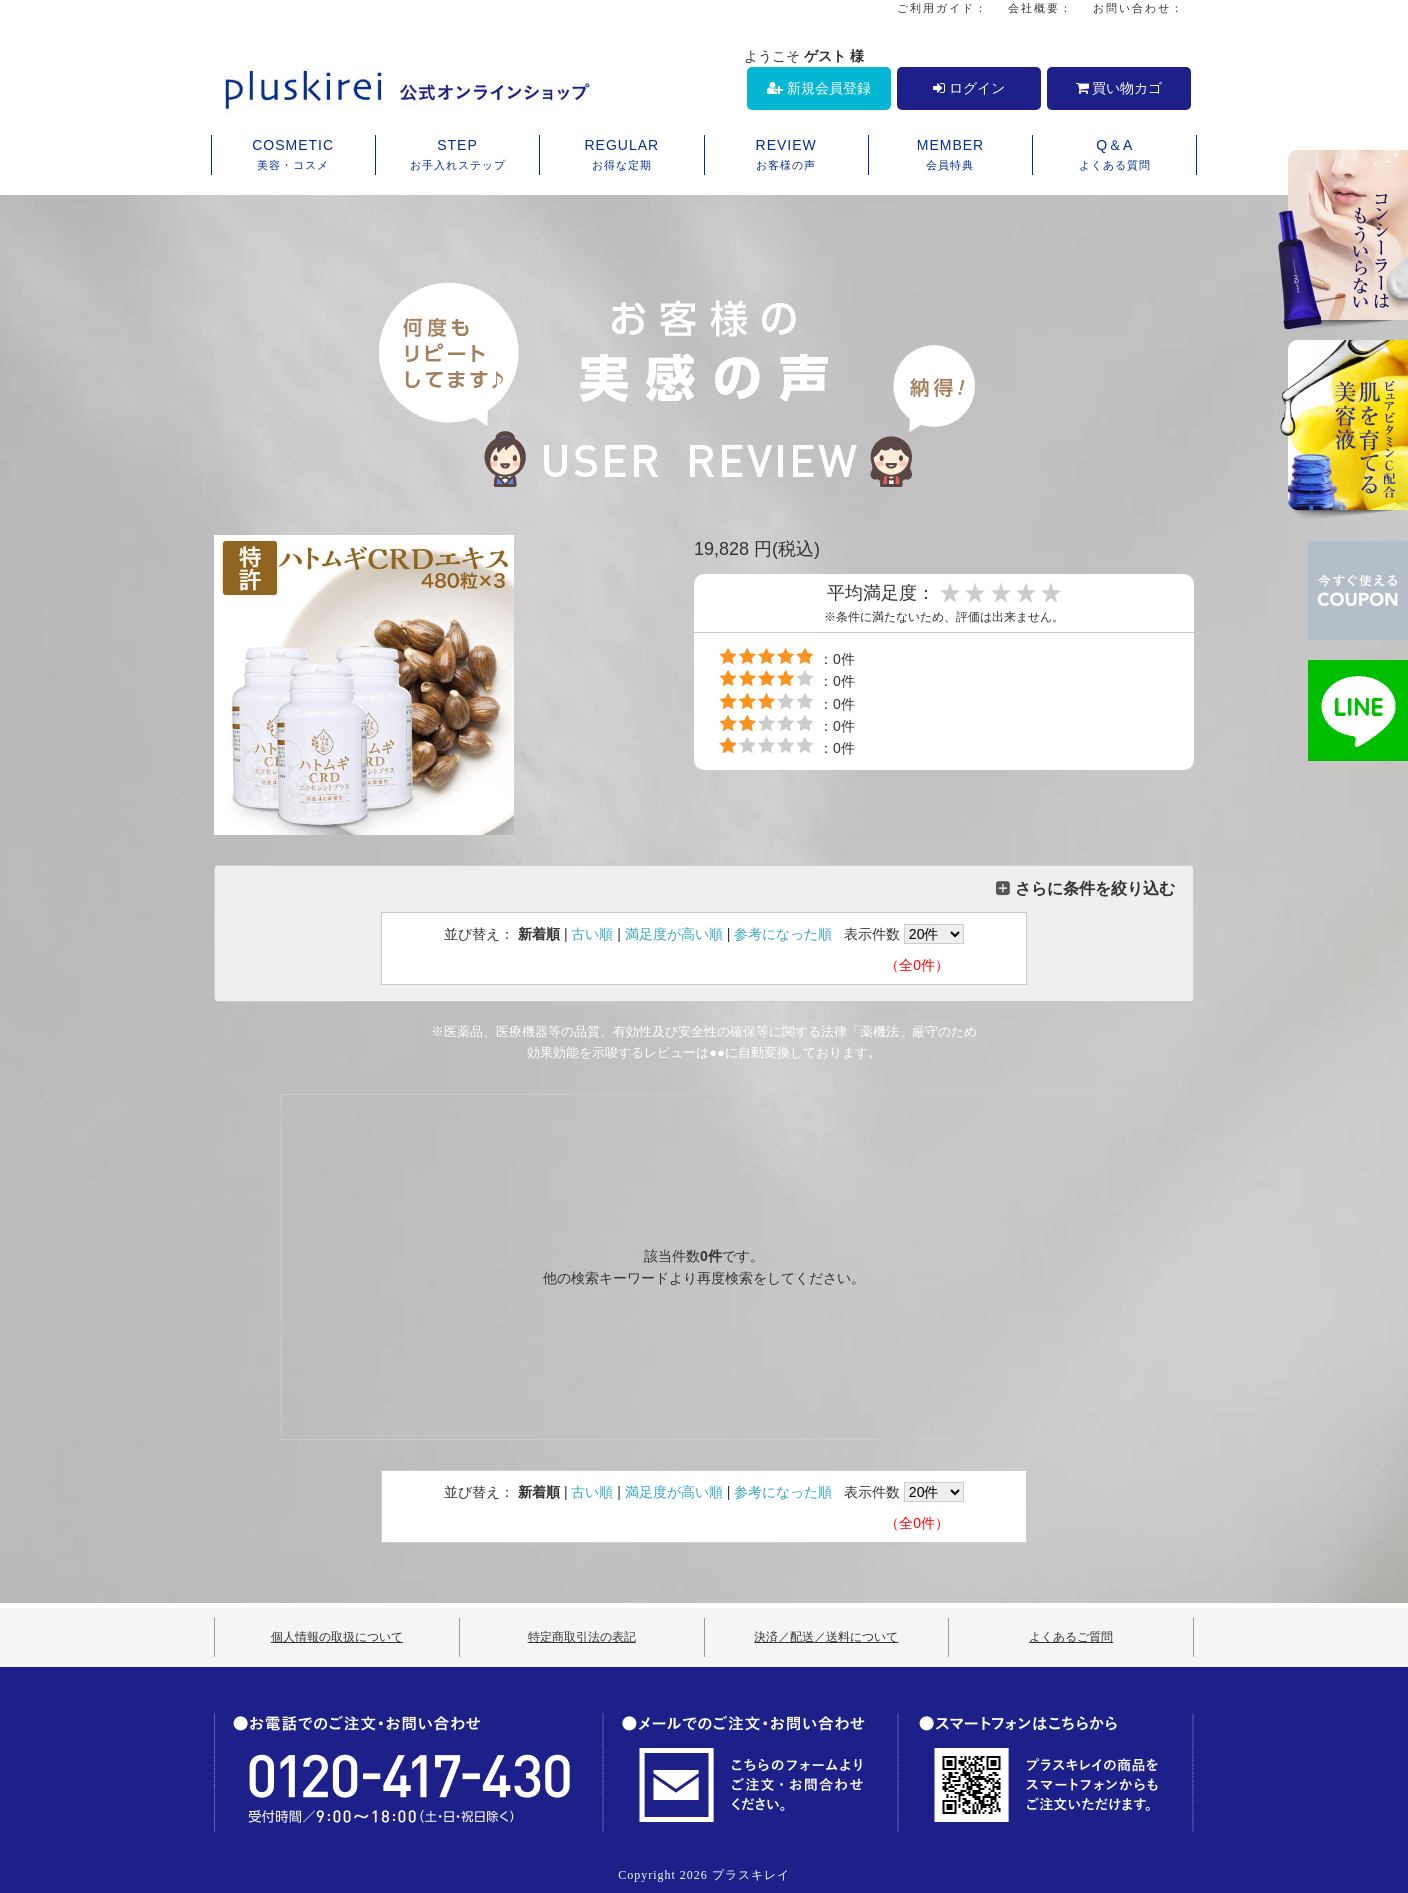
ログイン (969, 88)
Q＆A (1114, 156)
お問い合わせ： (1138, 8)
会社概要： (1040, 8)
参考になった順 (783, 934)
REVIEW (786, 156)
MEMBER (950, 156)
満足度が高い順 (674, 934)
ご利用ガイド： (942, 8)
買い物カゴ (1119, 88)
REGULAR (621, 156)
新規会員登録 (819, 88)
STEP (457, 156)
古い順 (592, 934)
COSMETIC (293, 156)
